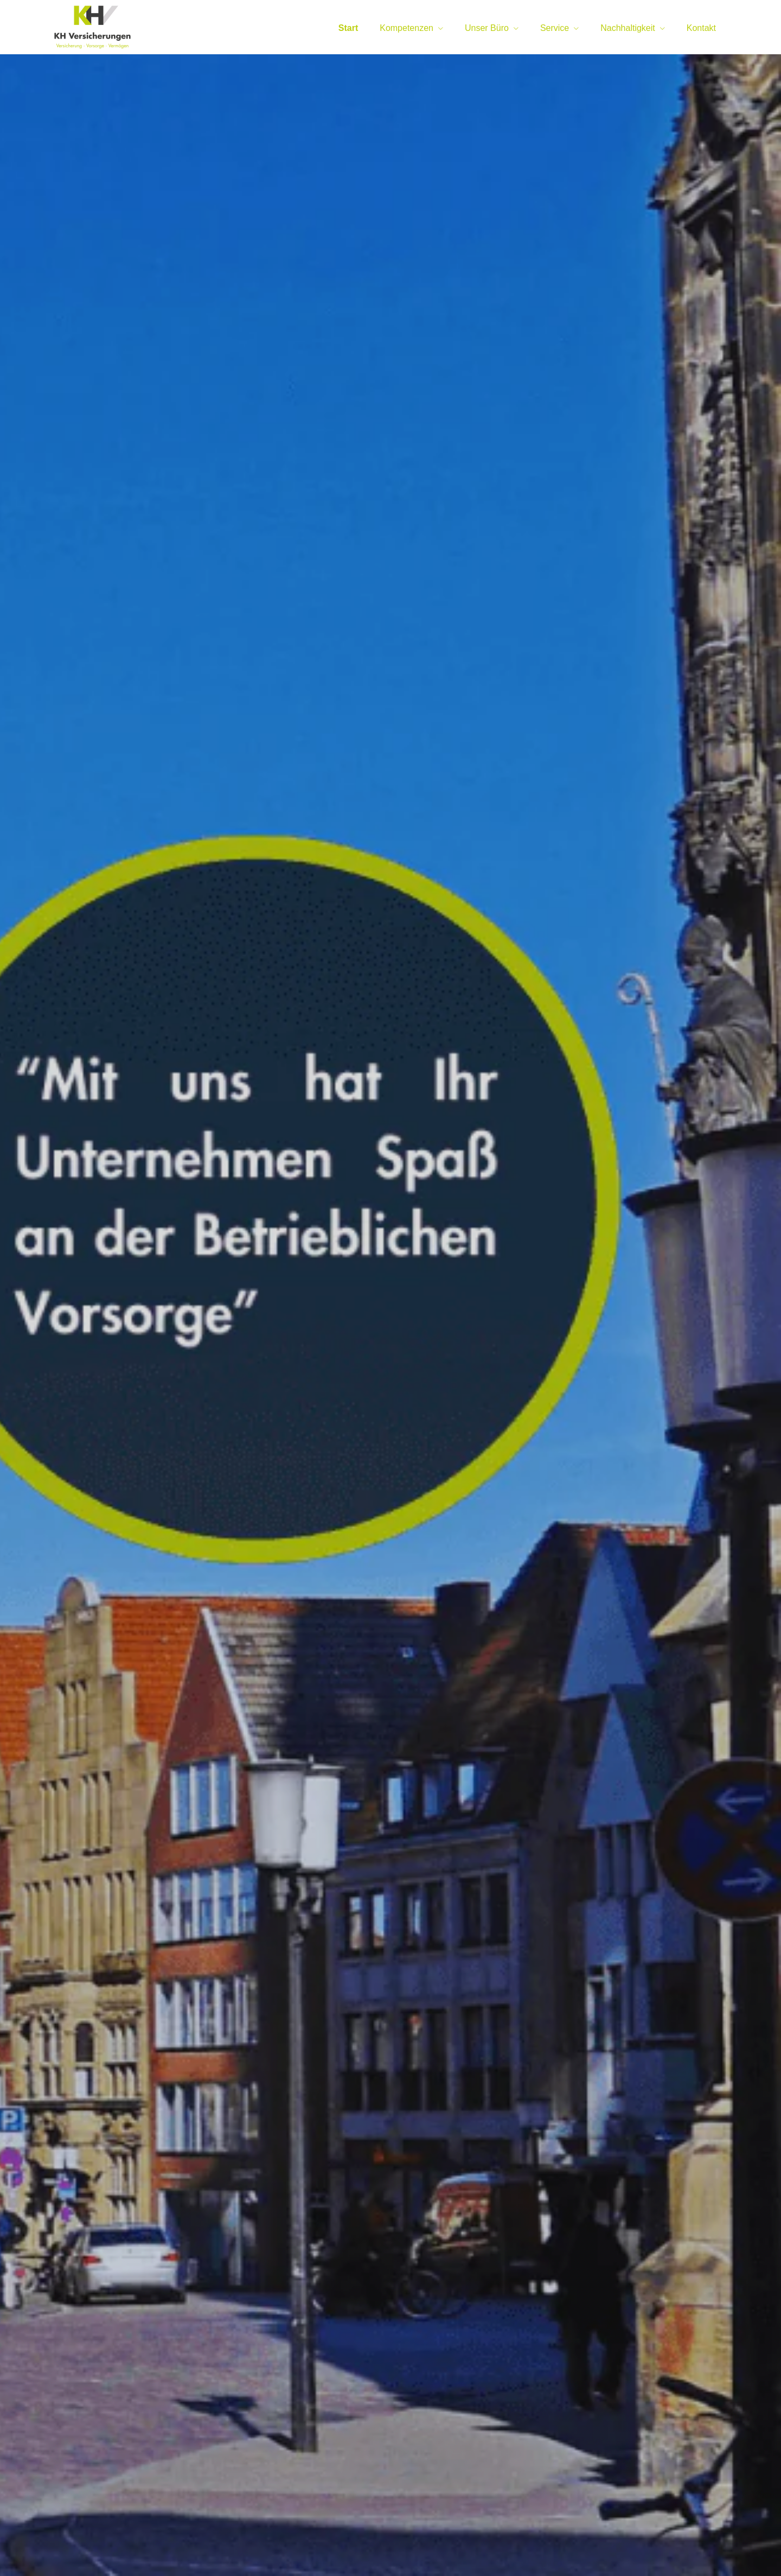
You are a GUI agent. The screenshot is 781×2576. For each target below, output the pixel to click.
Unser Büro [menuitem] (487, 28)
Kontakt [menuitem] (701, 28)
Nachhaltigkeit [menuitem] (627, 28)
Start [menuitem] (348, 28)
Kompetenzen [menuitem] (406, 28)
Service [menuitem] (554, 28)
